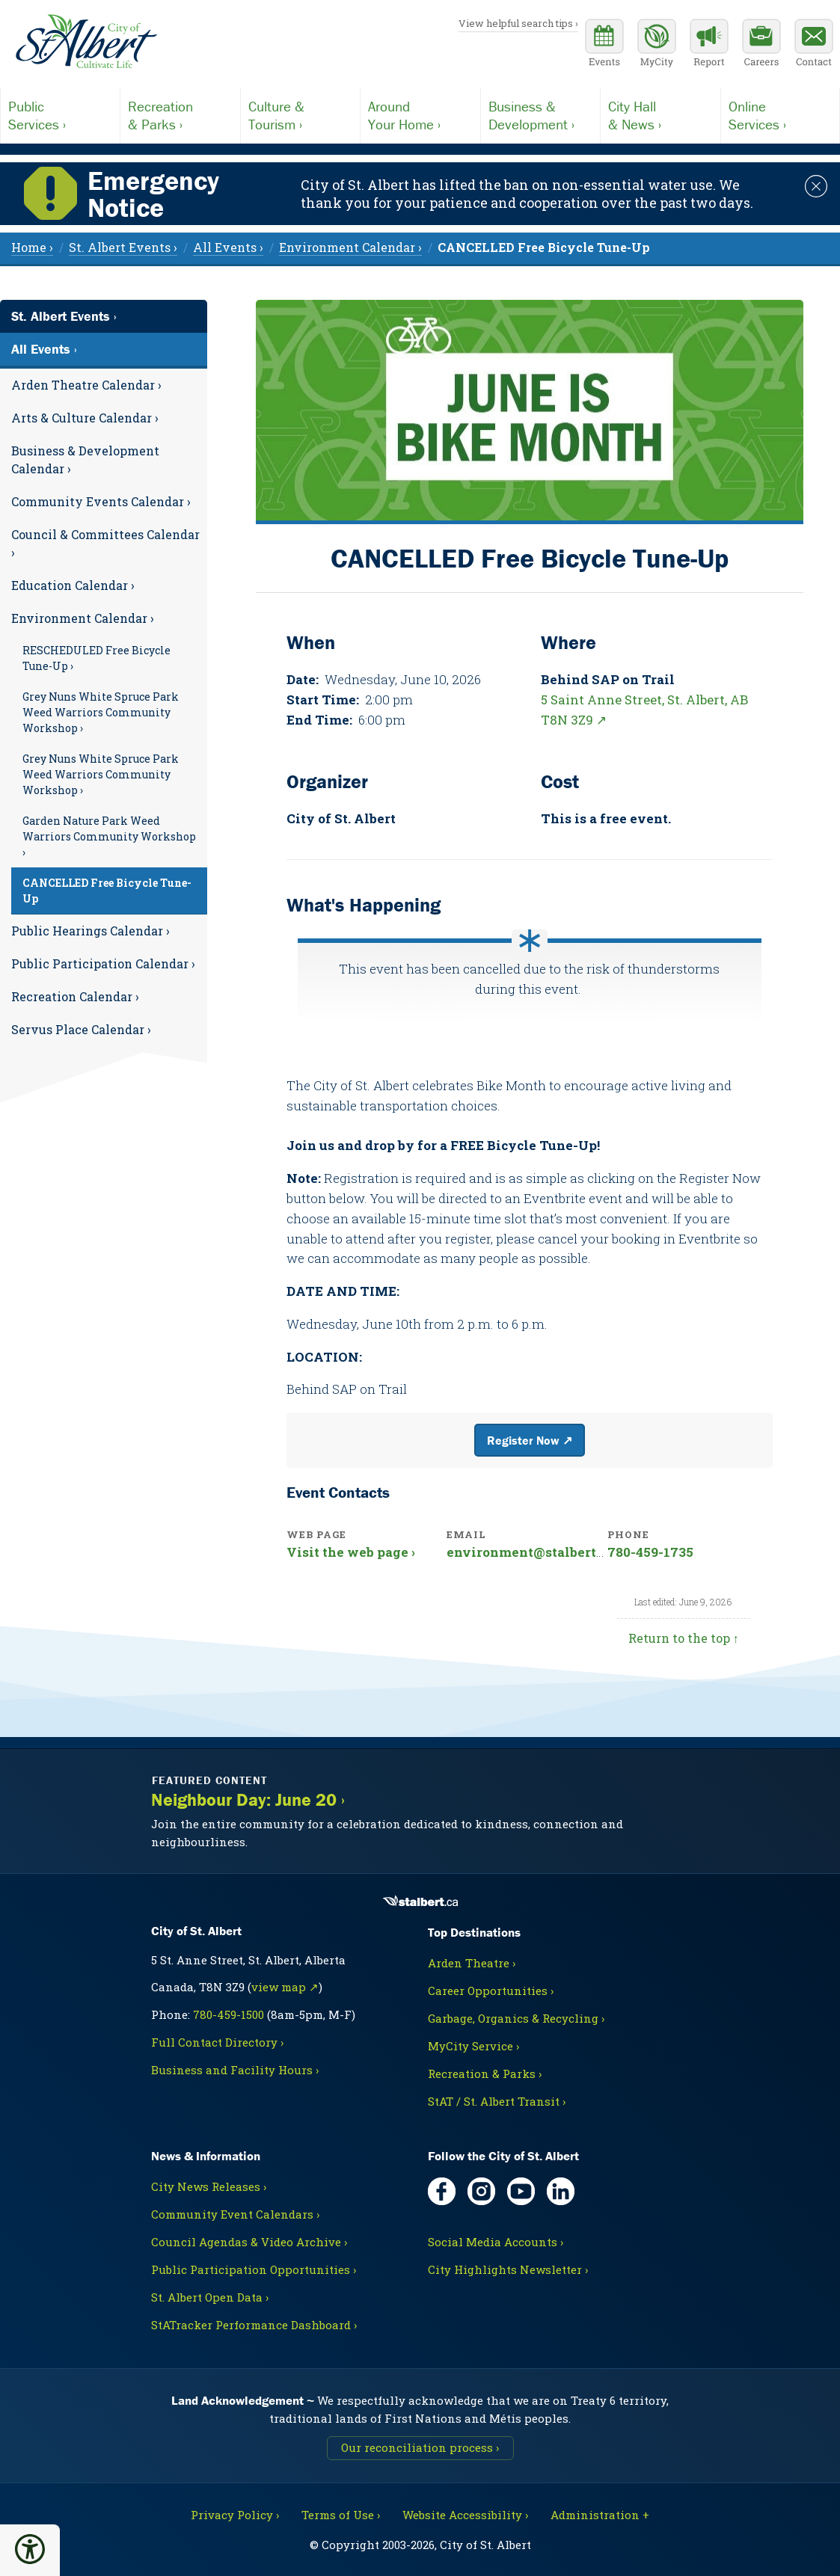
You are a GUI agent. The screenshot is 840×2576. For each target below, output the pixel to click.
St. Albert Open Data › (210, 2297)
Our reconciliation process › (420, 2447)
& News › (660, 115)
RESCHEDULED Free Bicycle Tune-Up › (96, 658)
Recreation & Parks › (485, 2073)
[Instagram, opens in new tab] (481, 2191)
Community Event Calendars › (235, 2214)
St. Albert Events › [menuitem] (123, 247)
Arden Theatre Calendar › (86, 385)
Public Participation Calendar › (103, 963)
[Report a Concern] (709, 45)
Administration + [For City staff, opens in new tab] (600, 2514)
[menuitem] (544, 247)
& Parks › (180, 115)
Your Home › (420, 115)
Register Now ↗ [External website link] (529, 1440)
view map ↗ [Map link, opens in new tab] (285, 1986)
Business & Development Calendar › (85, 459)
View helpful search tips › (518, 23)
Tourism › (300, 115)
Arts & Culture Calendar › (85, 417)
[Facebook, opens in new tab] (442, 2191)
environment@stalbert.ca (530, 1552)
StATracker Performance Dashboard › (254, 2324)
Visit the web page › (350, 1552)
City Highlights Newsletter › (508, 2269)
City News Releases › (208, 2186)
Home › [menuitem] (32, 247)
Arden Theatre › (471, 1962)
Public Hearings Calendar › (90, 930)
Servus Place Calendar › (81, 1029)
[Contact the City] (813, 45)
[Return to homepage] (86, 42)
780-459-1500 (228, 2014)
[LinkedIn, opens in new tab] (560, 2191)
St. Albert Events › (64, 316)
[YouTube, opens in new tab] (521, 2191)
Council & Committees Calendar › (105, 543)
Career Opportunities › (491, 1990)
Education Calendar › (73, 585)
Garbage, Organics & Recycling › (516, 2018)
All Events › (44, 348)
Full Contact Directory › (217, 2042)
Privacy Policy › (235, 2514)
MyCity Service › (473, 2045)
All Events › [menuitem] (228, 247)
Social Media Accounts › (495, 2241)
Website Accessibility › (465, 2514)
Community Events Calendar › (101, 501)
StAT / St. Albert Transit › (496, 2101)
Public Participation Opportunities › (253, 2269)
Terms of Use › (340, 2514)
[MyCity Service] (656, 45)
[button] (30, 2549)
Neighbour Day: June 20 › (248, 1799)
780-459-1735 (650, 1552)
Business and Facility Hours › (235, 2069)
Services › (60, 115)
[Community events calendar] (604, 45)
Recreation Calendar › (75, 996)
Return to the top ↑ (683, 1638)
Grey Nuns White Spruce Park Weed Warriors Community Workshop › (100, 712)
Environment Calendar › (82, 618)
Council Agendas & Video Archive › (249, 2241)
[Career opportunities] (761, 45)
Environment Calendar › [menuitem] (350, 247)
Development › (540, 115)
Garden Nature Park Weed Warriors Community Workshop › (109, 836)
